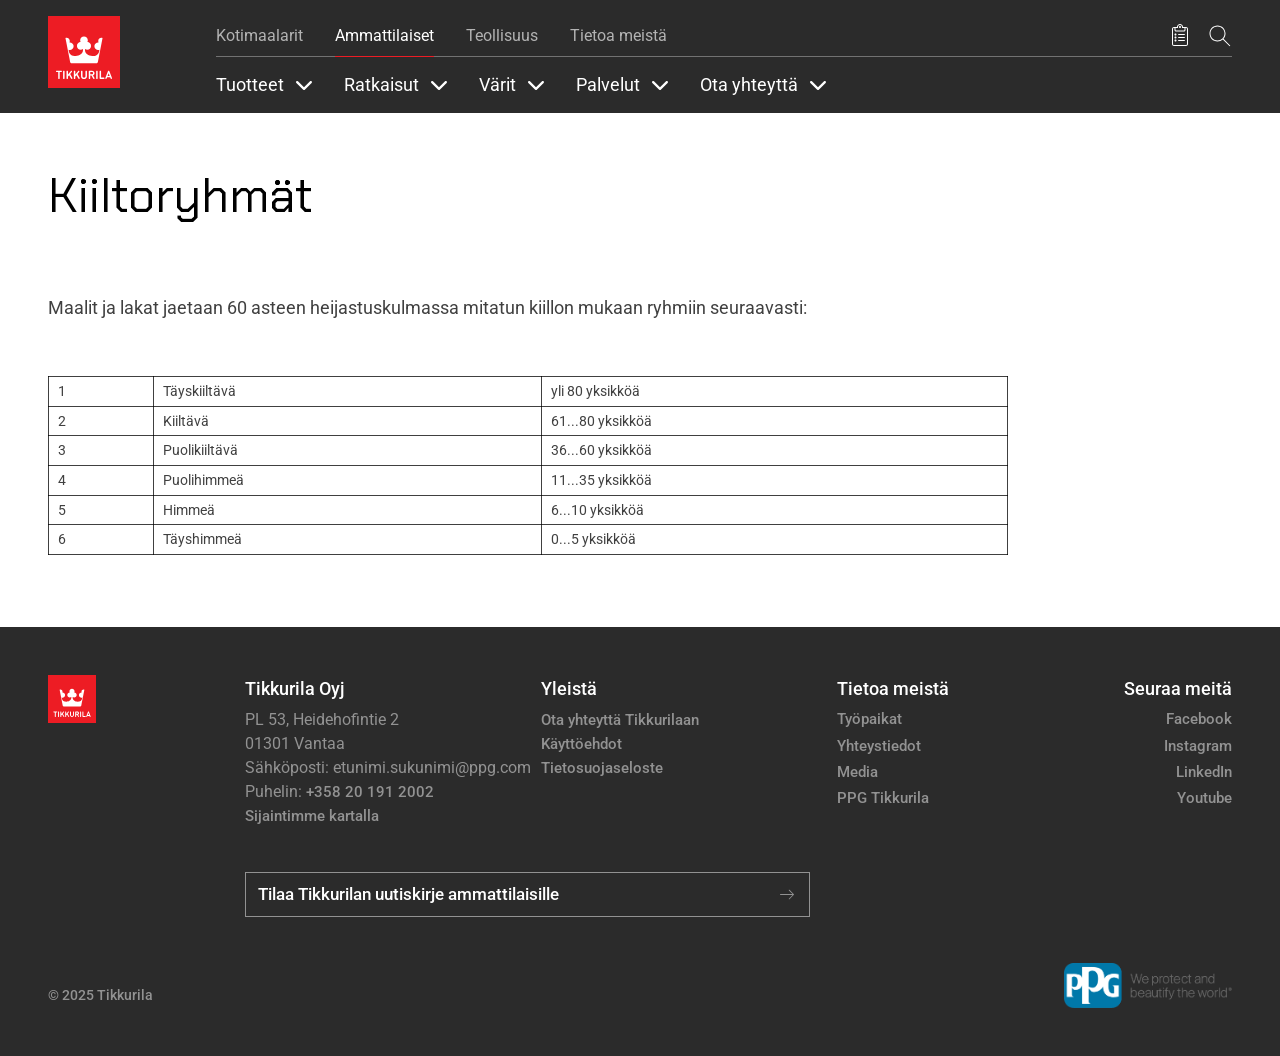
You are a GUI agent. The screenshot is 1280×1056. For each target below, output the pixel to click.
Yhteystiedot (879, 746)
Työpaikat (869, 719)
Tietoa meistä (618, 35)
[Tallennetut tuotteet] (1180, 36)
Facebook (1199, 719)
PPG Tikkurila (883, 798)
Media (857, 772)
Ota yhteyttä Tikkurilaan (620, 720)
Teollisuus (502, 35)
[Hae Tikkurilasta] (1220, 35)
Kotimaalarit (259, 35)
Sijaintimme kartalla (312, 816)
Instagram (1198, 746)
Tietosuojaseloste (602, 768)
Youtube (1204, 798)
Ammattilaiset (384, 35)
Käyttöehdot (581, 744)
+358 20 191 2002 (370, 792)
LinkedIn (1204, 772)
